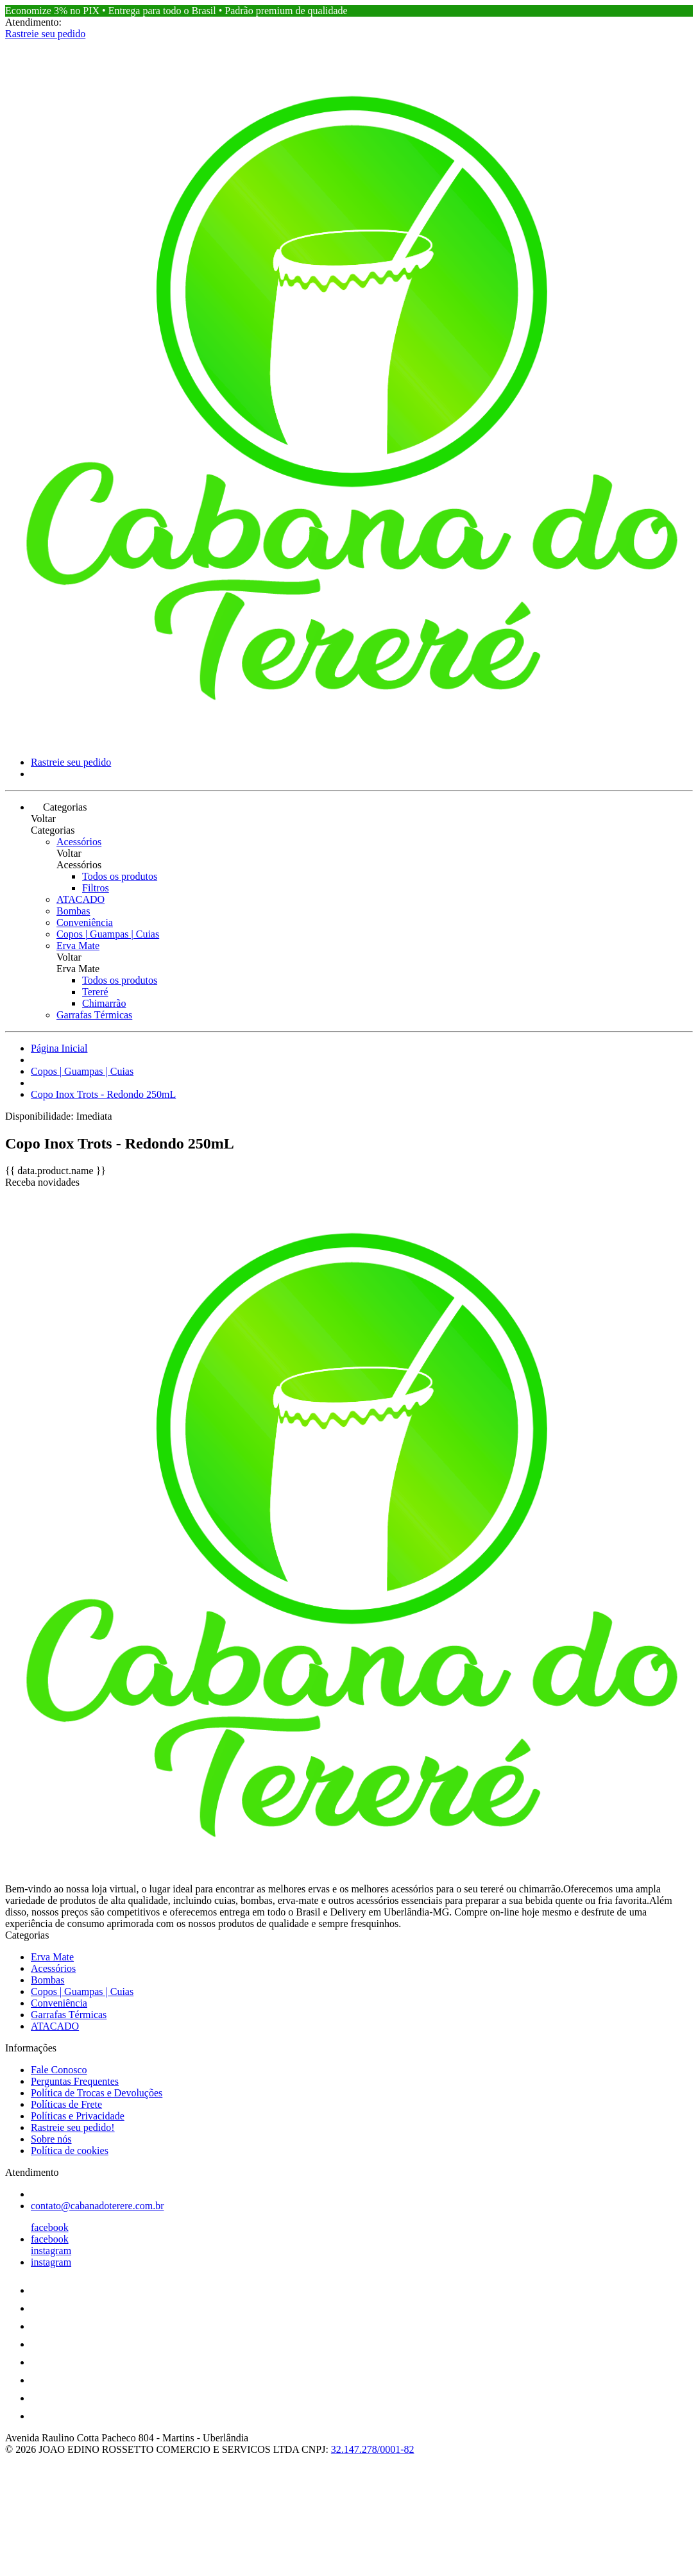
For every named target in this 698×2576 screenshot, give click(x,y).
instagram (51, 2250)
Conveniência (84, 922)
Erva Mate (77, 945)
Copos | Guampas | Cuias (107, 934)
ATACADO (80, 899)
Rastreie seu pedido (45, 33)
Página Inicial (59, 1048)
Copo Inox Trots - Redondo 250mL (103, 1094)
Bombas (73, 910)
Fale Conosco (59, 2069)
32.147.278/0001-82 (372, 2449)
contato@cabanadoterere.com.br (97, 2205)
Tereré (95, 991)
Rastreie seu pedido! (73, 2127)
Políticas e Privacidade (77, 2115)
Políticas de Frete (66, 2104)
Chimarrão (104, 1003)
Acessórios (78, 841)
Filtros (95, 887)
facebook (50, 2227)
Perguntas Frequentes (75, 2081)
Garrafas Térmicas (94, 1014)
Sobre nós (51, 2139)
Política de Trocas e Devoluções (96, 2092)
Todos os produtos (119, 876)
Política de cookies (69, 2150)
